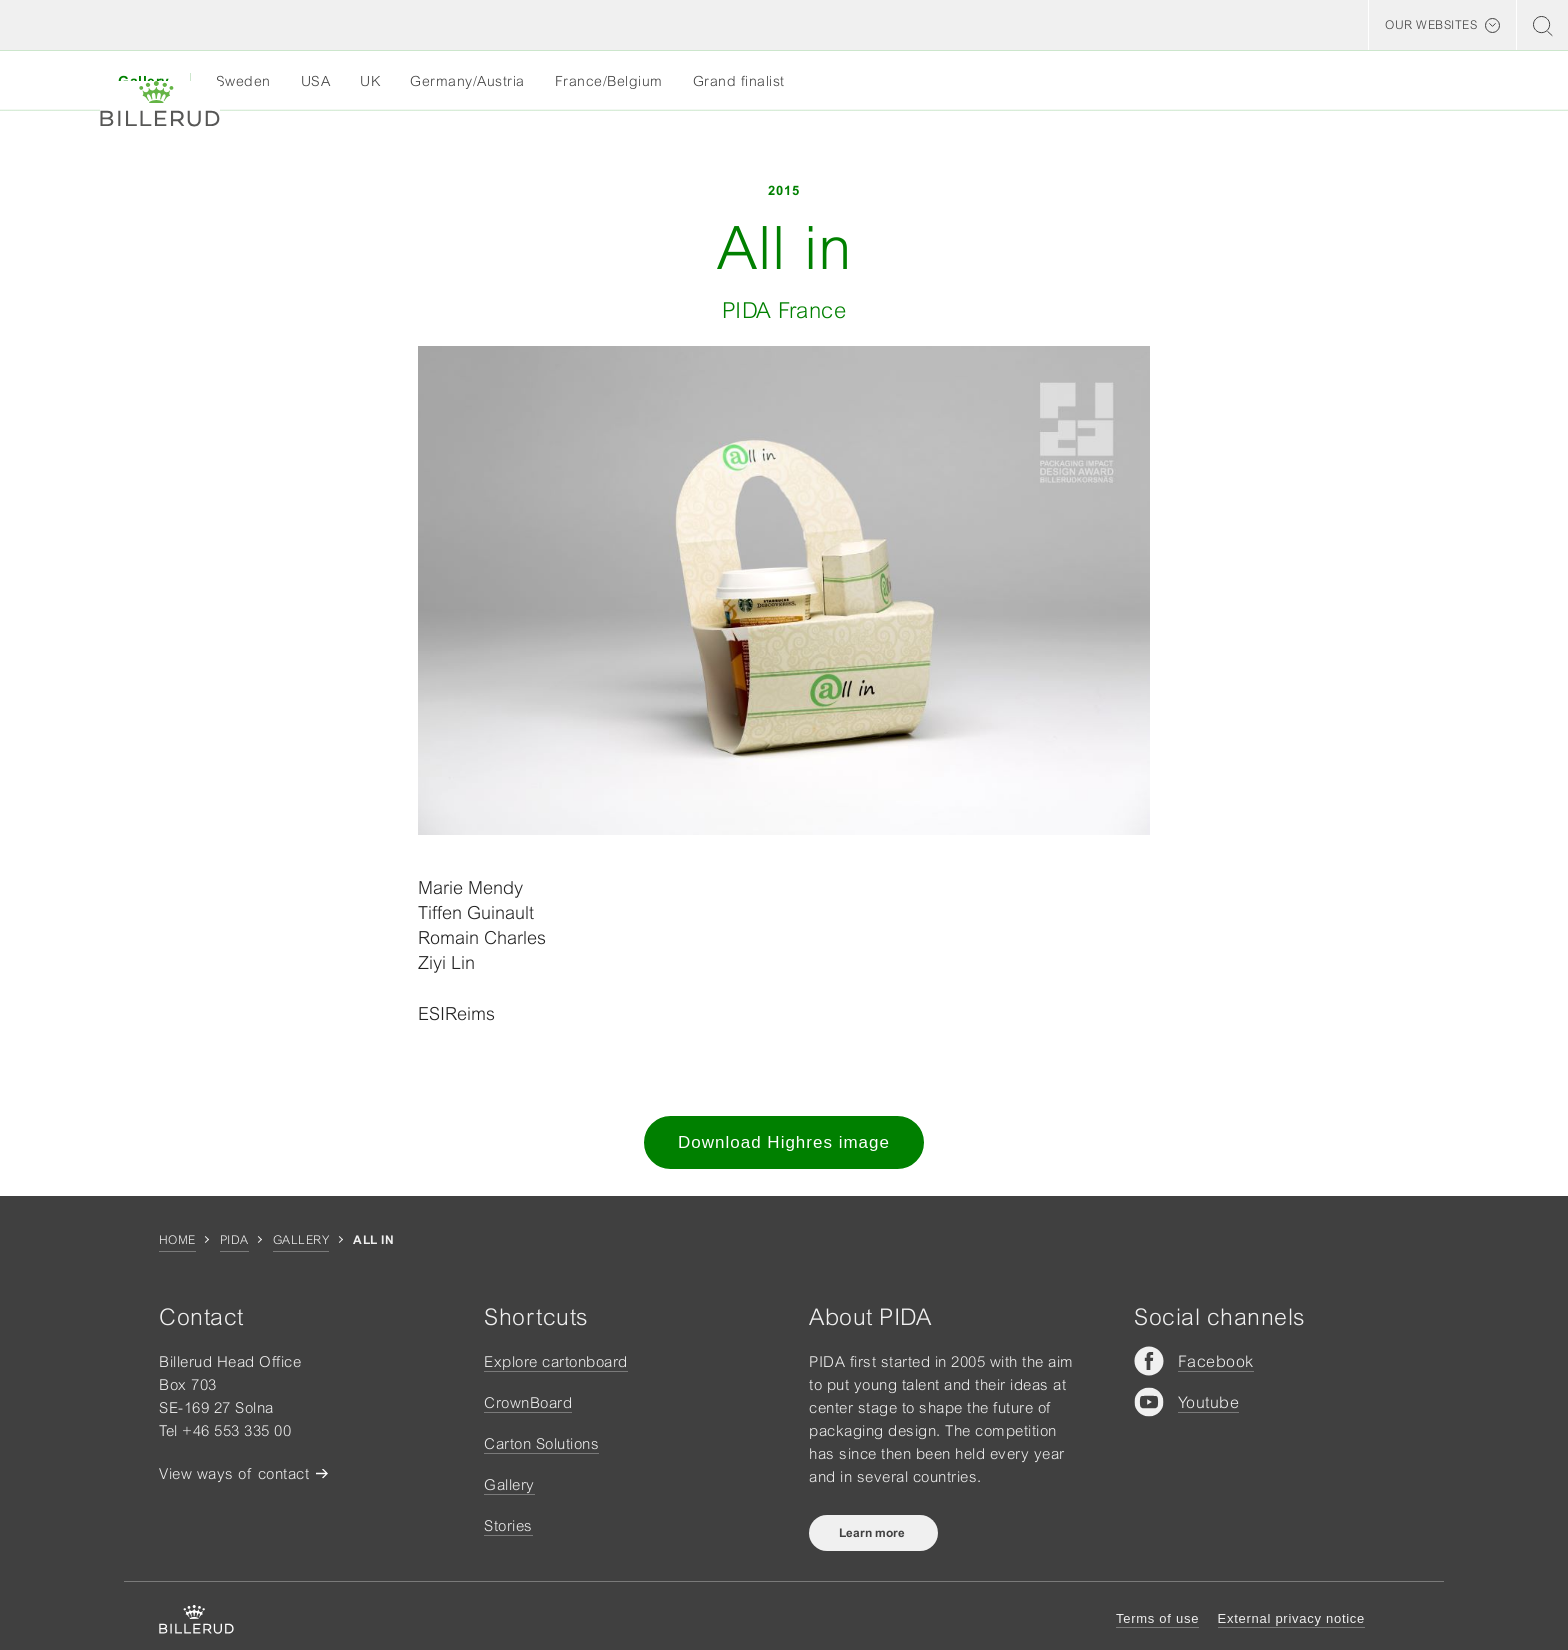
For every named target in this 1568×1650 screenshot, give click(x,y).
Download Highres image (784, 1142)
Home (177, 1240)
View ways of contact (234, 1473)
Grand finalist (739, 81)
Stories (508, 1525)
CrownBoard (528, 1402)
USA (316, 81)
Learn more (873, 1533)
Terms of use (1157, 1618)
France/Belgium (609, 81)
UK (370, 81)
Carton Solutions (541, 1443)
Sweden (243, 81)
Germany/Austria (467, 81)
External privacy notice (1291, 1618)
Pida (234, 1240)
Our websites (1431, 25)
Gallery (301, 1240)
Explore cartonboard (556, 1361)
